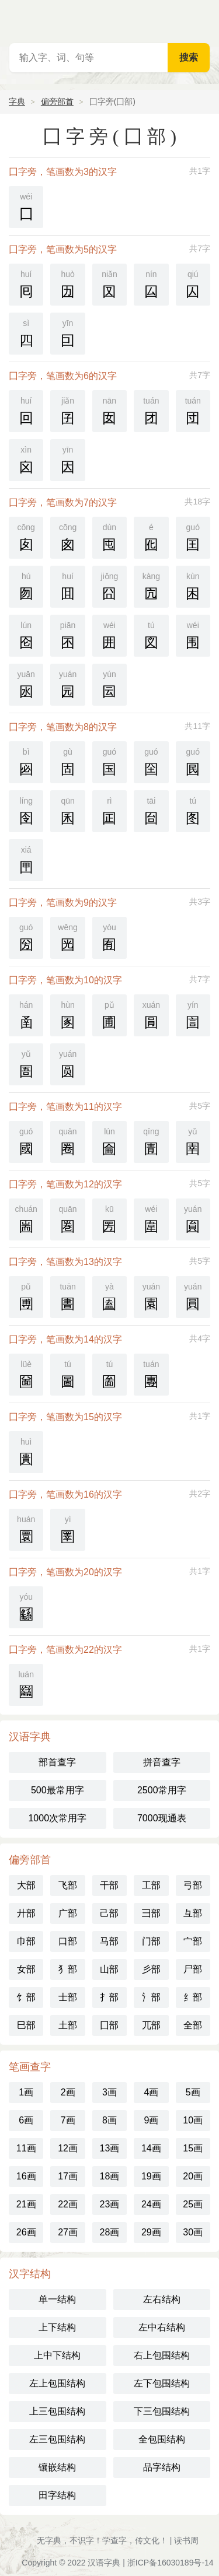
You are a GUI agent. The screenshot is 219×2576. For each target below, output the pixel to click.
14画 (151, 2148)
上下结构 (57, 2327)
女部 (26, 1969)
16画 (26, 2176)
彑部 (192, 1913)
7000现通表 (161, 1818)
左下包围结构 (162, 2383)
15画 (193, 2148)
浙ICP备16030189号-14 (170, 2562)
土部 (67, 2025)
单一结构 (57, 2299)
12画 (68, 2148)
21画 (26, 2204)
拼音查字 (161, 1762)
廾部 (26, 1913)
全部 (192, 2025)
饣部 (26, 1997)
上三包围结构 (57, 2411)
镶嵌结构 (57, 2467)
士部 (67, 1997)
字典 (17, 101)
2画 (68, 2092)
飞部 (67, 1885)
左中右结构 (161, 2327)
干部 (109, 1885)
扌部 (109, 1997)
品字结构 (161, 2467)
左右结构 (161, 2299)
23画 (110, 2204)
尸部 (192, 1969)
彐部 (151, 1913)
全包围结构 (161, 2439)
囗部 (109, 2025)
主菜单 (202, 17)
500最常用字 (57, 1790)
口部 (67, 1941)
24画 (151, 2204)
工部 (151, 1885)
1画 (26, 2092)
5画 (193, 2092)
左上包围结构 (57, 2383)
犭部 (67, 1969)
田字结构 (57, 2495)
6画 (26, 2120)
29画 (151, 2232)
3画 (109, 2092)
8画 (109, 2120)
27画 (68, 2232)
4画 (151, 2092)
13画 (110, 2148)
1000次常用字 (57, 1818)
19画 (151, 2176)
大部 (26, 1885)
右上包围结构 (162, 2355)
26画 (26, 2232)
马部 (109, 1941)
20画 (193, 2176)
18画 (110, 2176)
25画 (193, 2204)
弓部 (192, 1885)
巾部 (26, 1941)
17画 (68, 2176)
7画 (68, 2120)
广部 (67, 1913)
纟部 (192, 1997)
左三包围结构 (57, 2439)
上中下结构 (57, 2355)
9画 (151, 2120)
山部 (109, 1969)
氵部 (151, 1997)
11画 (26, 2148)
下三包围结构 (162, 2411)
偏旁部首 (57, 101)
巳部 (26, 2025)
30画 (193, 2232)
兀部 (151, 2025)
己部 (109, 1913)
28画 (110, 2232)
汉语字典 (104, 2562)
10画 (193, 2120)
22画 (68, 2204)
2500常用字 (161, 1790)
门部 (151, 1941)
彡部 (151, 1969)
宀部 (192, 1941)
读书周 (186, 2540)
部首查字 (57, 1762)
